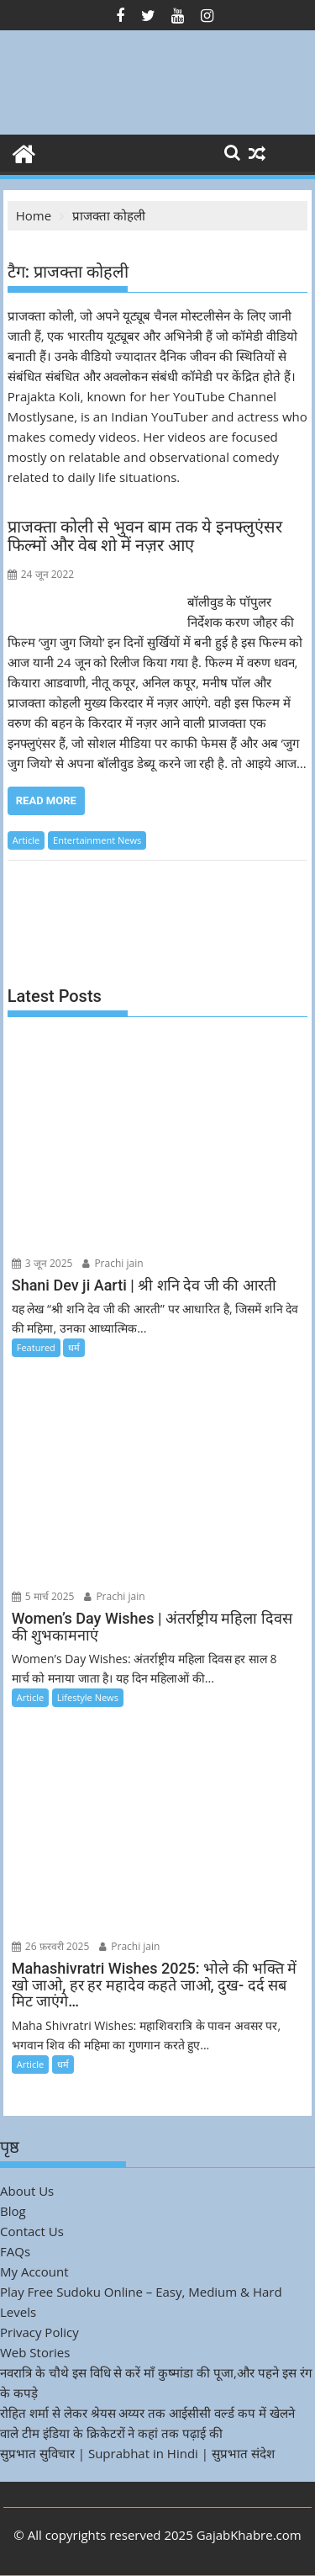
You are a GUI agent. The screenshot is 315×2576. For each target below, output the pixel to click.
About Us (27, 2190)
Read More (46, 800)
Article (26, 840)
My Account (34, 2271)
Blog (13, 2210)
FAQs (15, 2251)
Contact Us (32, 2231)
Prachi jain (112, 1263)
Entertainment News (97, 840)
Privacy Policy (39, 2332)
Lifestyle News (87, 1697)
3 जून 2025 (42, 1263)
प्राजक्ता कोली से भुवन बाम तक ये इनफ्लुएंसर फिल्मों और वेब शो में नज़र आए (145, 536)
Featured (36, 1347)
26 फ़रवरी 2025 (51, 1946)
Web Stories (35, 2352)
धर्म (74, 1347)
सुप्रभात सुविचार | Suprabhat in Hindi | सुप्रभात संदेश (137, 2453)
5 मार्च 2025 (43, 1596)
